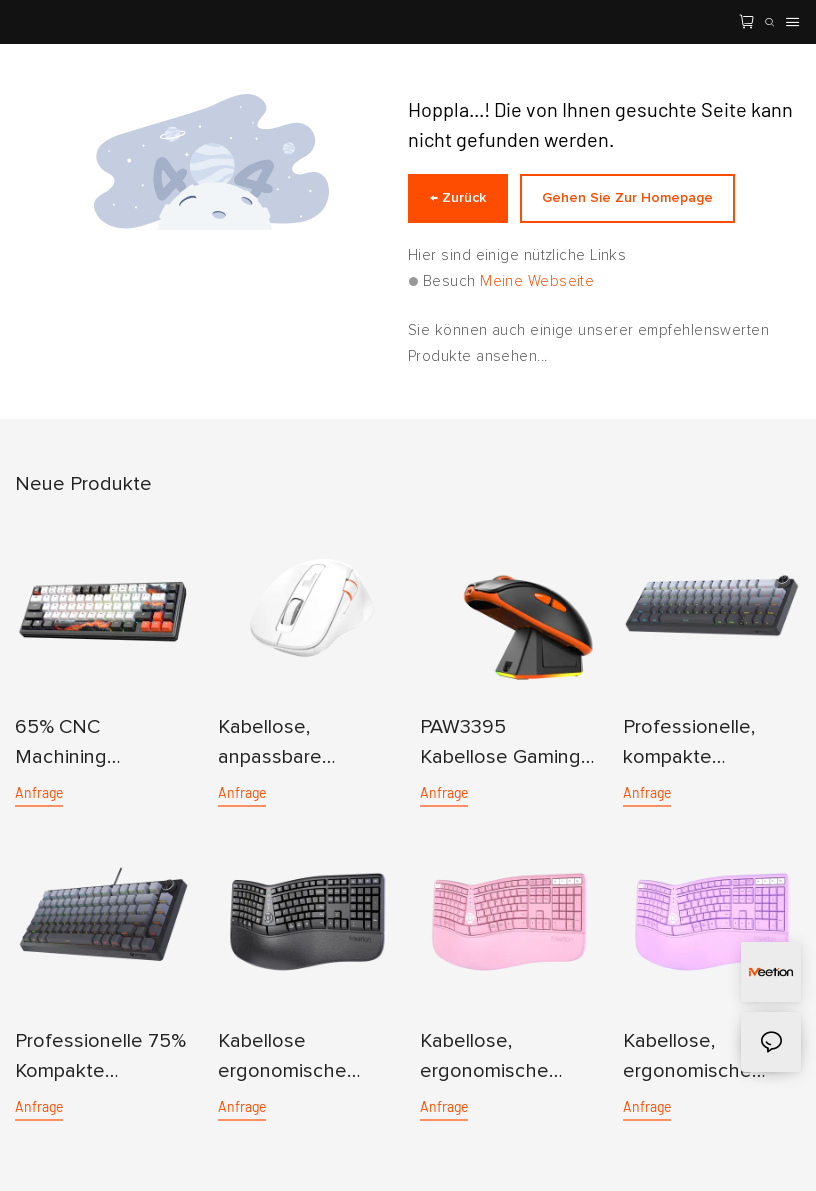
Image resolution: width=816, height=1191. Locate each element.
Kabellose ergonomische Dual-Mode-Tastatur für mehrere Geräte (289, 1058)
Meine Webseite (537, 281)
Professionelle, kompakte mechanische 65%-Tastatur (708, 744)
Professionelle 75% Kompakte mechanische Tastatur (100, 1058)
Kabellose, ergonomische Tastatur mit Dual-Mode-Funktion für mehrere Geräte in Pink (503, 1058)
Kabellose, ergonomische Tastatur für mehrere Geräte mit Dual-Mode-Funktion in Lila (710, 1058)
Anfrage (39, 792)
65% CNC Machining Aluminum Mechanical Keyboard (66, 744)
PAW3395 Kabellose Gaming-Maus (504, 744)
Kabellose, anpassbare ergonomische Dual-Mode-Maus (296, 744)
